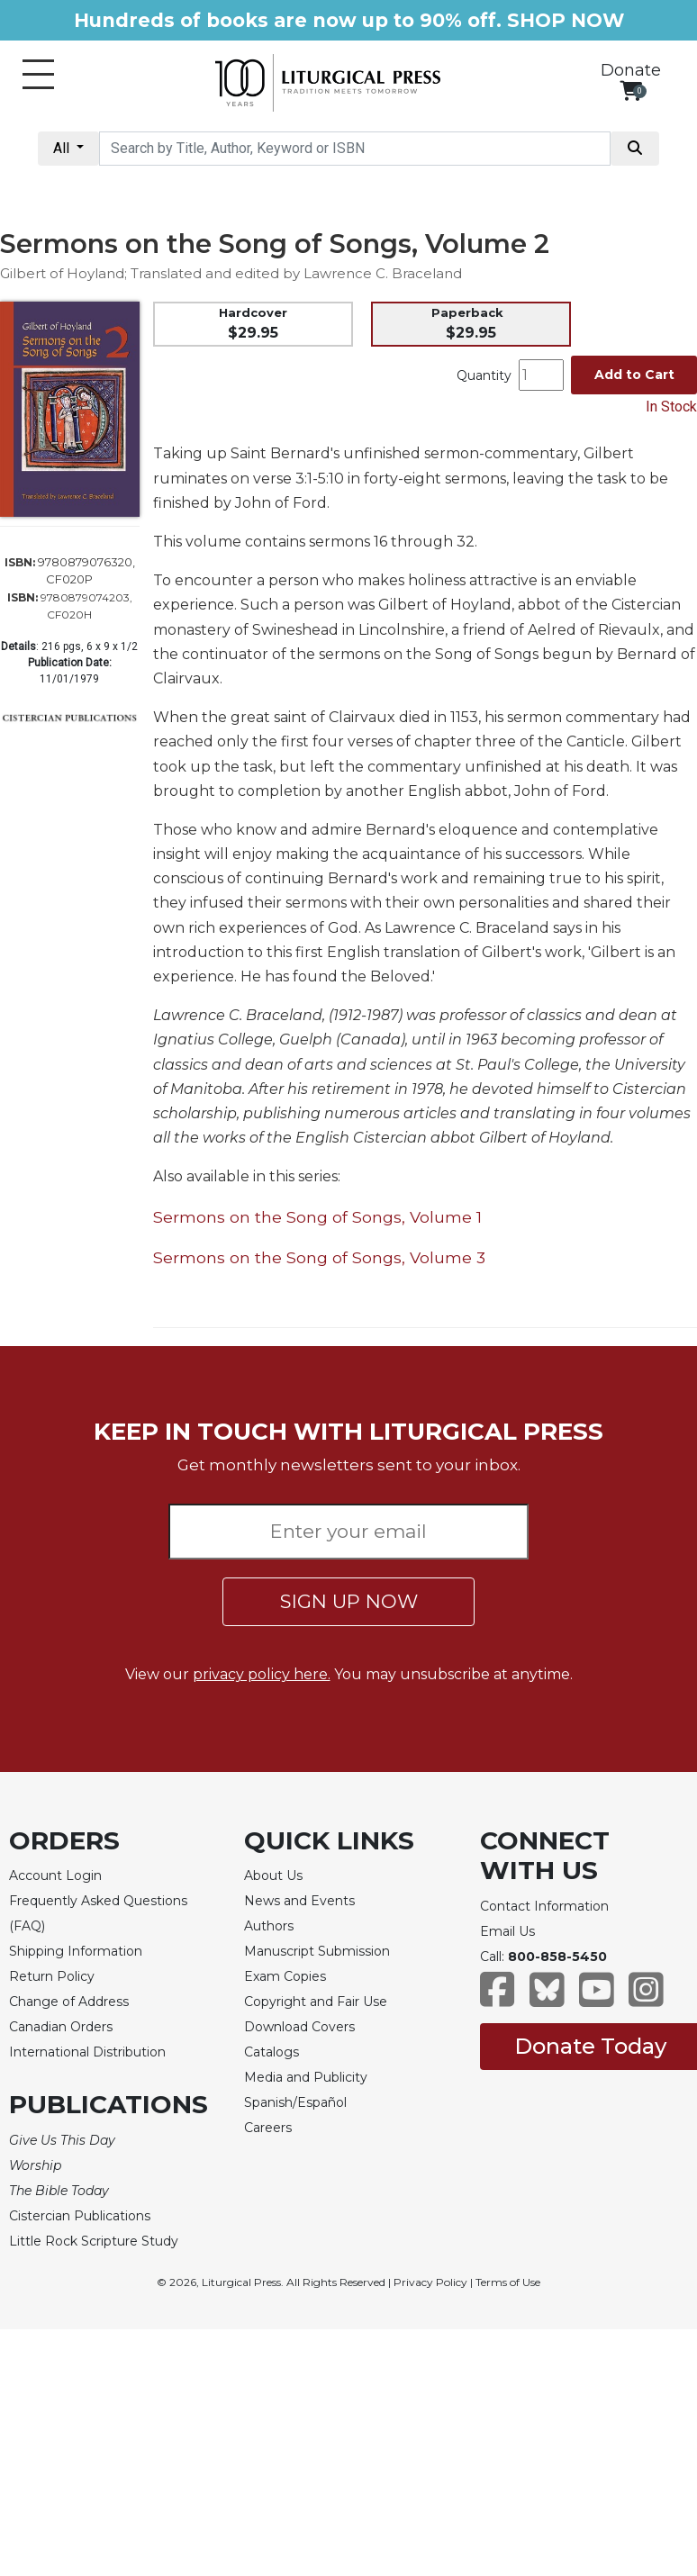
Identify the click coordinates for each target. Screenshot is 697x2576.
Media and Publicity (305, 2077)
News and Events (299, 1901)
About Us (273, 1875)
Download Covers (299, 2027)
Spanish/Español (295, 2102)
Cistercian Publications (79, 2216)
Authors (269, 1926)
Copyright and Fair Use (315, 2001)
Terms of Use (507, 2282)
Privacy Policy (430, 2282)
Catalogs (271, 2052)
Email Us (507, 1931)
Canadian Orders (61, 2027)
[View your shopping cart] (631, 90)
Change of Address (69, 2001)
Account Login (55, 1875)
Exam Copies (285, 1976)
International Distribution (87, 2052)
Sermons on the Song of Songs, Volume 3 (319, 1257)
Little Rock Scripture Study (93, 2241)
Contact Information (544, 1906)
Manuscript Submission (317, 1951)
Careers (268, 2128)
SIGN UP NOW (349, 1601)
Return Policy (52, 1976)
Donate (631, 70)
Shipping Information (75, 1951)
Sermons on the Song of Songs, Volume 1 (317, 1216)
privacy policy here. (261, 1674)
